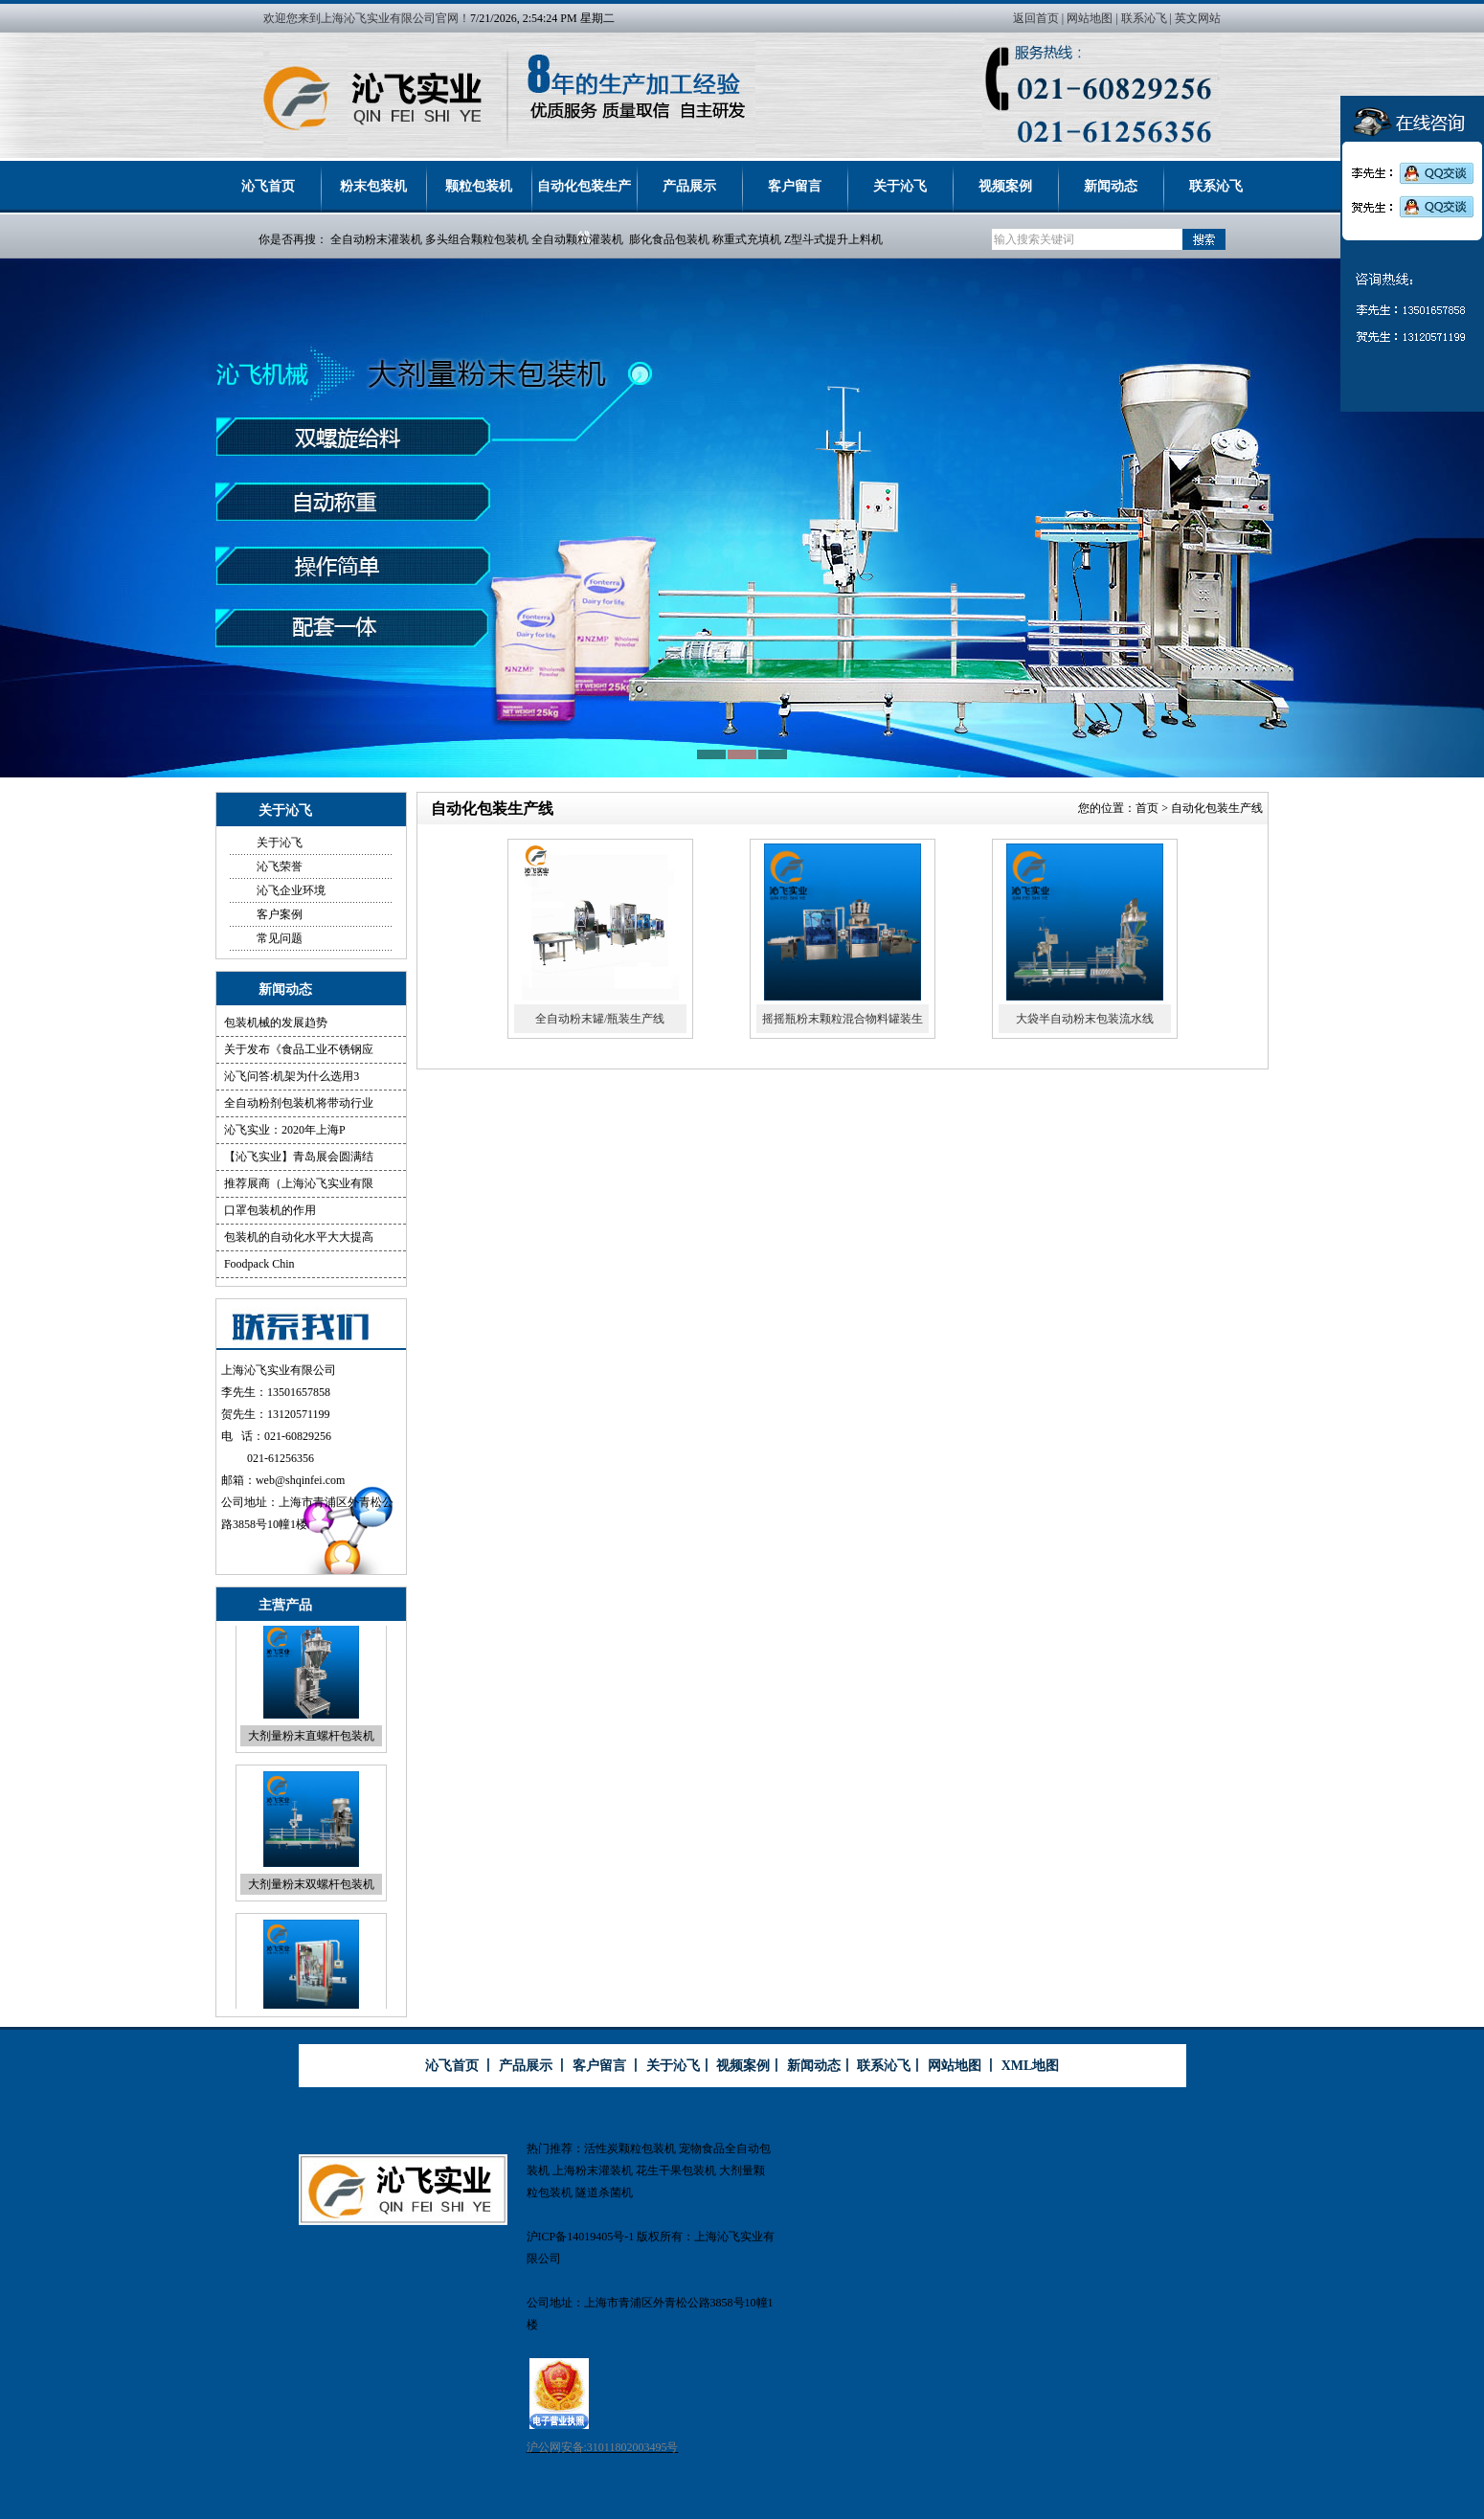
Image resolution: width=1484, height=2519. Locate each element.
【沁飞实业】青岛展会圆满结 (298, 1156)
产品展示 (689, 186)
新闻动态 (1110, 186)
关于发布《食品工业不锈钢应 (298, 1049)
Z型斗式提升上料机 (833, 239)
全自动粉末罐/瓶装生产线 (599, 1018)
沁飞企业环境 (291, 890)
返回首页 (1036, 18)
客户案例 (280, 914)
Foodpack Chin (259, 1264)
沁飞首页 (268, 186)
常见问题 (280, 938)
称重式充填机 (746, 239)
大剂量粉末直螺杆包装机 (311, 1747)
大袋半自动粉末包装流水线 (1085, 1018)
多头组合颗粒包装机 (476, 239)
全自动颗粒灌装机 (577, 239)
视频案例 (1005, 186)
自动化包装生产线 (584, 196)
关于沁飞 (900, 186)
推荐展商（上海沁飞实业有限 (298, 1183)
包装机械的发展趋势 (275, 1022)
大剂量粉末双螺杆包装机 (311, 1895)
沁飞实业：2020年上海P (285, 1129)
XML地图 (1030, 2065)
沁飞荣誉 (280, 866)
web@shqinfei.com (300, 1480)
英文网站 (1198, 18)
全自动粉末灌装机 (376, 239)
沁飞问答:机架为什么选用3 (291, 1076)
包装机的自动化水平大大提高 (298, 1237)
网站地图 (1090, 18)
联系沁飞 (1144, 18)
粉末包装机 (373, 186)
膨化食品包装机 (669, 239)
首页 (1146, 808)
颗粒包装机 (478, 186)
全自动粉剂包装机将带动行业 (298, 1103)
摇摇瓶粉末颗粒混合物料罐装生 (842, 1018)
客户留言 (794, 186)
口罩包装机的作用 (270, 1210)
